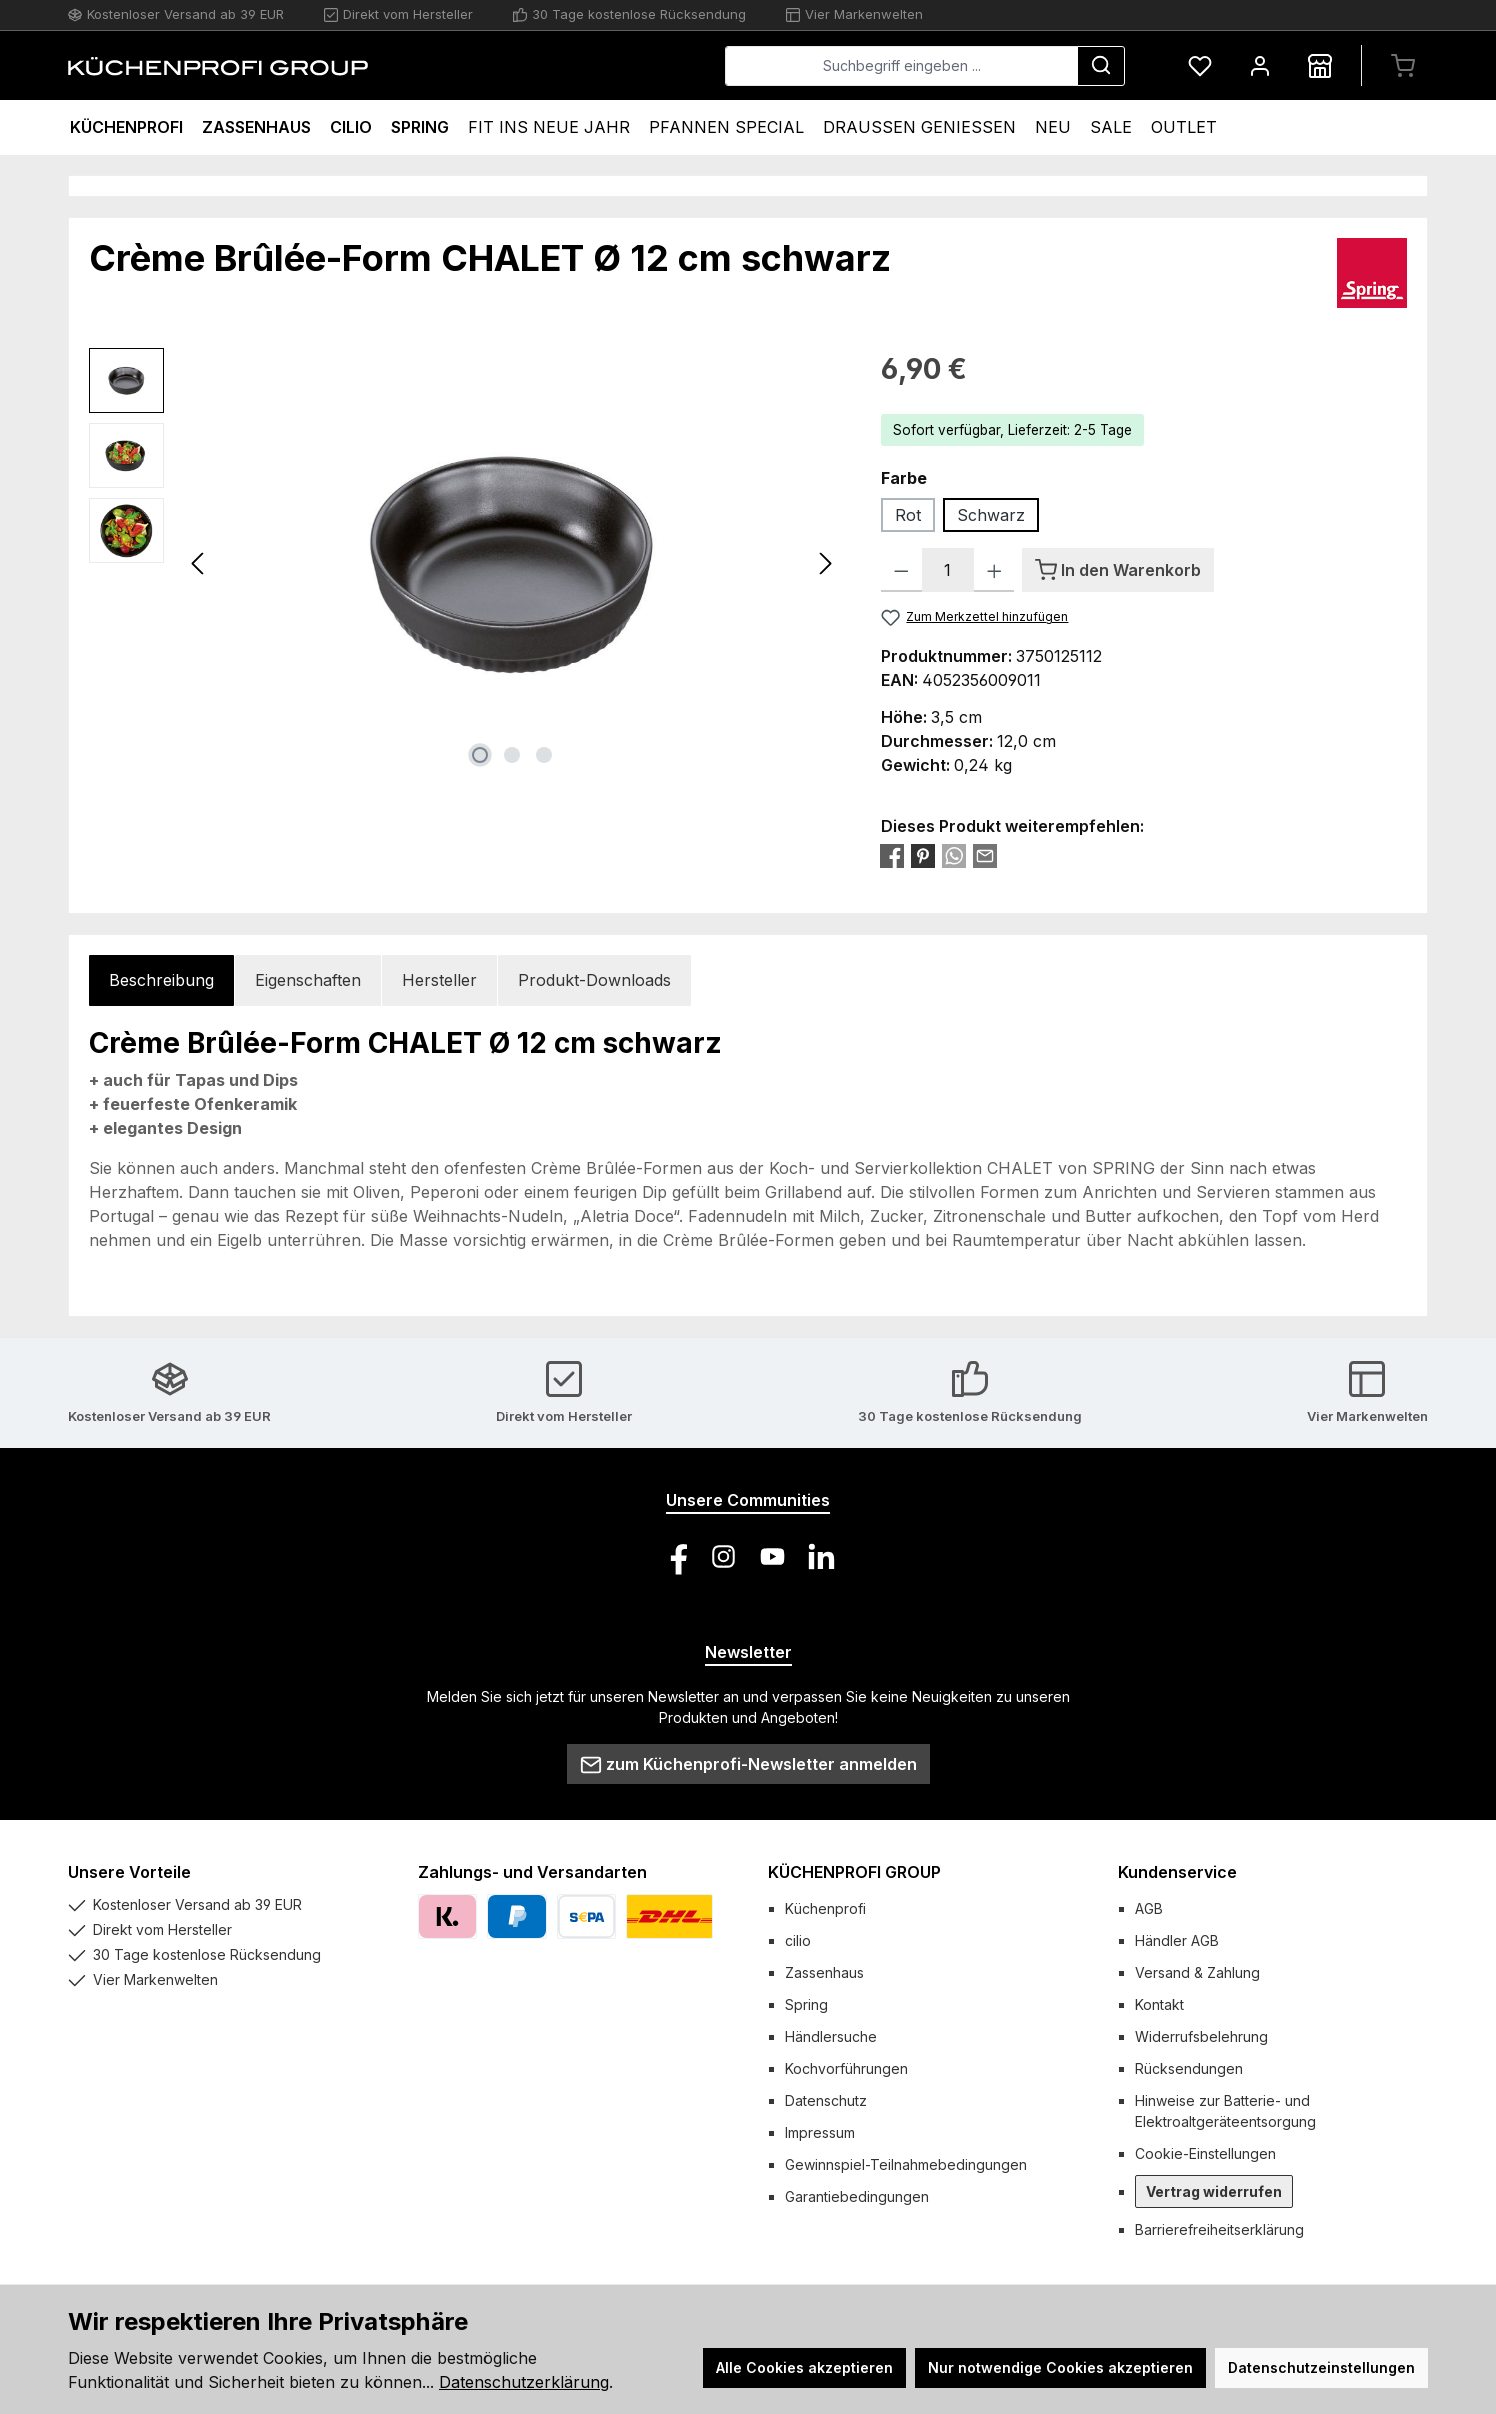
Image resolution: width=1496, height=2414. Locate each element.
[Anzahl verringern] (901, 570)
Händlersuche (831, 2036)
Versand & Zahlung (1197, 1972)
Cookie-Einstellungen (1205, 2153)
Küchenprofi (825, 1908)
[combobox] (901, 66)
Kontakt (1159, 2004)
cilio (798, 1940)
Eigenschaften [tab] (308, 980)
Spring (806, 2004)
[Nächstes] (825, 563)
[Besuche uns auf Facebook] (674, 1556)
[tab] (161, 980)
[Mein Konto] (1260, 65)
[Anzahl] (948, 570)
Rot (908, 515)
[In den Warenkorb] (1118, 570)
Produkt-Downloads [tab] (594, 980)
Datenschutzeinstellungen (1321, 2367)
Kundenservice (1177, 1872)
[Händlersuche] (1320, 65)
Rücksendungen (1189, 2068)
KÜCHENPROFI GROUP (854, 1872)
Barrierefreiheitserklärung (1219, 2229)
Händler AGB (1177, 1940)
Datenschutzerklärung (524, 2382)
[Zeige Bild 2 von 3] (512, 755)
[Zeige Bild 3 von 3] (544, 755)
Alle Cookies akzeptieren (804, 2367)
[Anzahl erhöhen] (994, 570)
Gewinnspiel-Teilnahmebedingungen (906, 2164)
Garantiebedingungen (857, 2196)
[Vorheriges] (199, 563)
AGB (1149, 1908)
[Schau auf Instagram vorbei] (723, 1556)
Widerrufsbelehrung (1201, 2036)
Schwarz (991, 515)
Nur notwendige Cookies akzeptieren (1060, 2367)
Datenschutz (826, 2100)
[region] (465, 563)
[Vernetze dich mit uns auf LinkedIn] (821, 1556)
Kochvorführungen (846, 2068)
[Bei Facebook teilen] (892, 855)
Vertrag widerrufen (1214, 2191)
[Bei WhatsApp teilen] (954, 855)
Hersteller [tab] (439, 980)
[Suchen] (1101, 66)
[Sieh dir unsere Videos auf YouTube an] (772, 1556)
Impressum (820, 2132)
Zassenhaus (824, 1972)
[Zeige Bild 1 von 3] (480, 755)
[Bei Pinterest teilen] (923, 855)
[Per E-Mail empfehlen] (985, 855)
